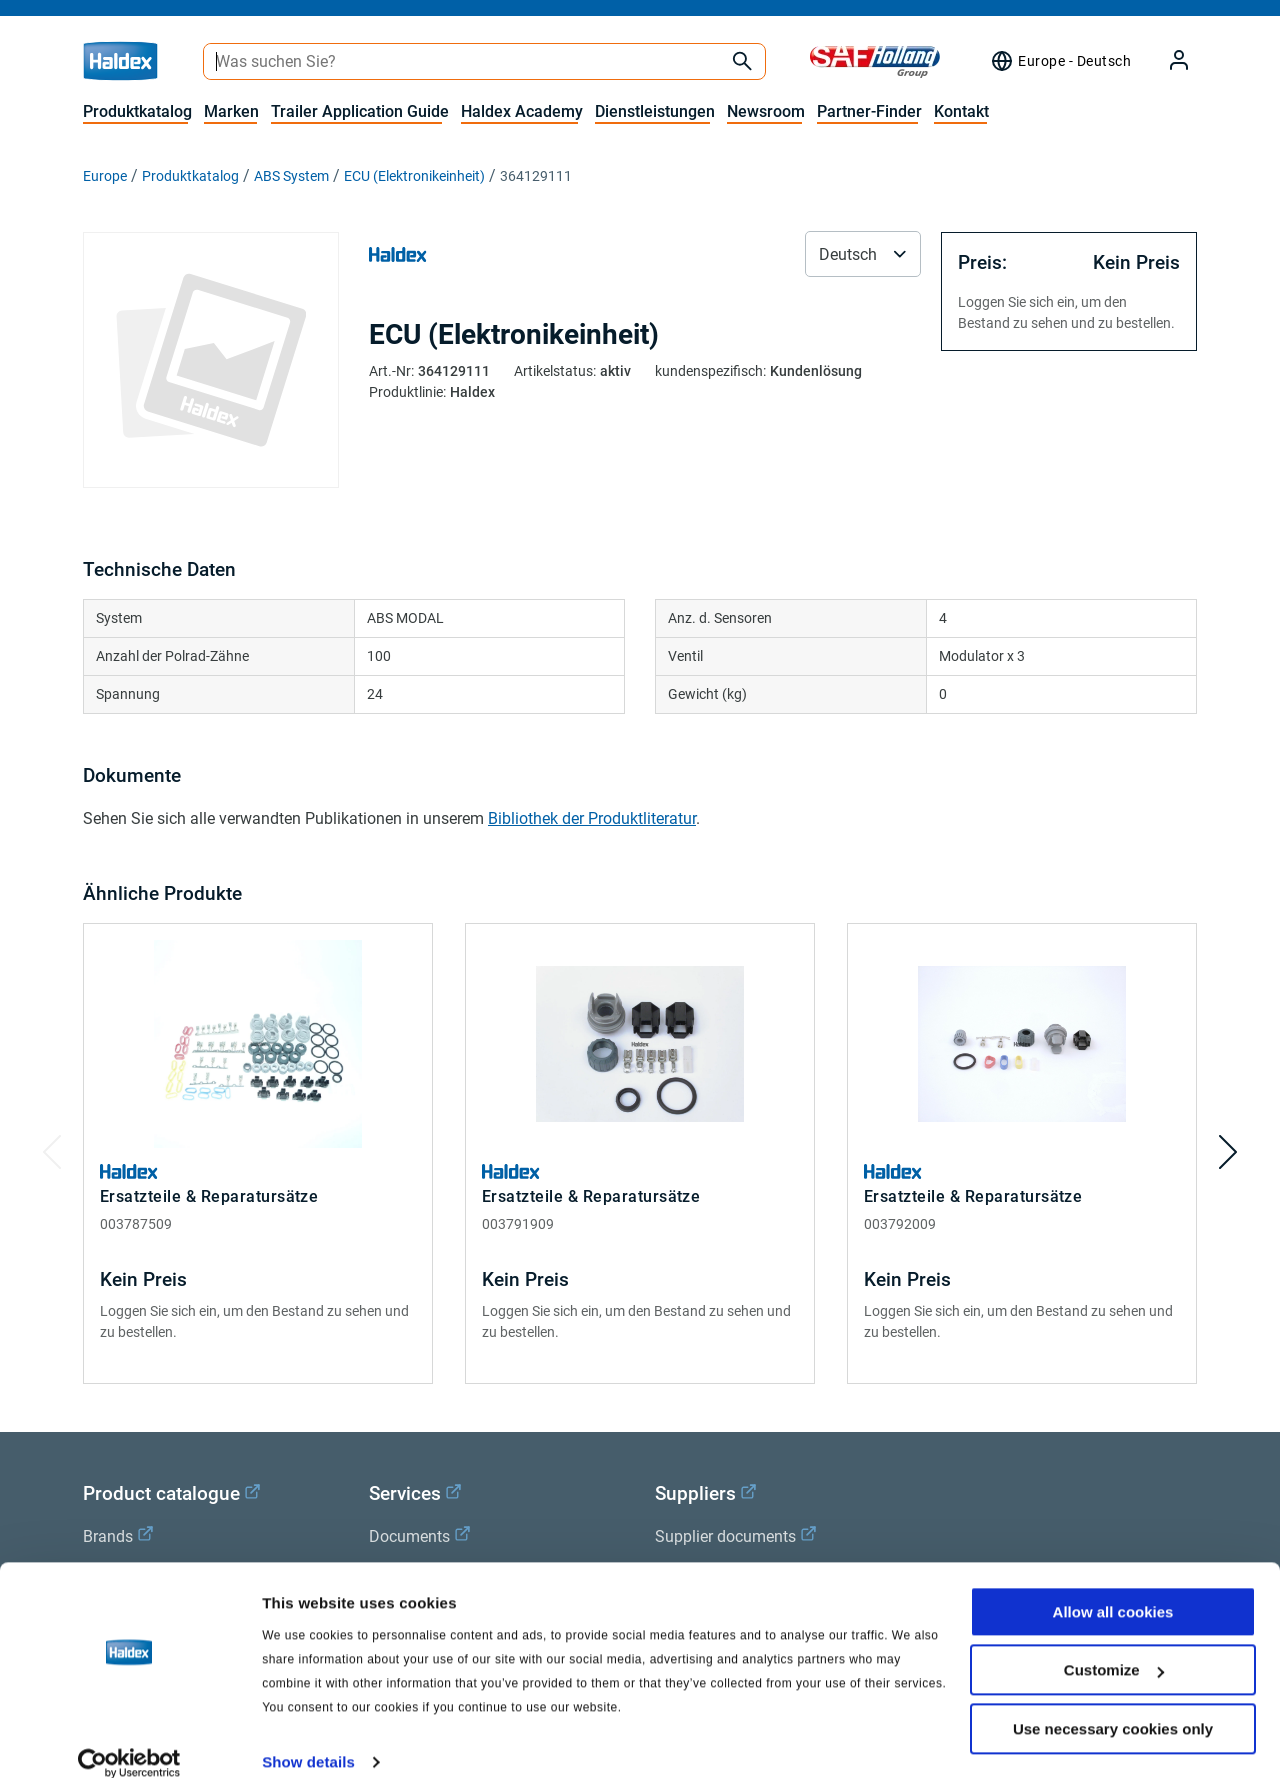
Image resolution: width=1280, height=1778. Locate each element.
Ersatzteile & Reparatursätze (209, 1196)
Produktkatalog (137, 111)
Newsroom (766, 111)
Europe (105, 176)
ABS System (291, 176)
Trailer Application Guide (360, 111)
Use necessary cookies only (1113, 1705)
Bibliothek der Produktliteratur (592, 818)
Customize (1114, 1646)
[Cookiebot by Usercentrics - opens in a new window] (129, 1739)
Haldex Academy (522, 111)
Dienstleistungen (655, 111)
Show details (308, 1738)
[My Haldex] (1167, 61)
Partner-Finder (869, 111)
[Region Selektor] (1060, 61)
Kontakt (961, 111)
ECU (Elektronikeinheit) (414, 176)
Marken (231, 111)
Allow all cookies (1113, 1588)
